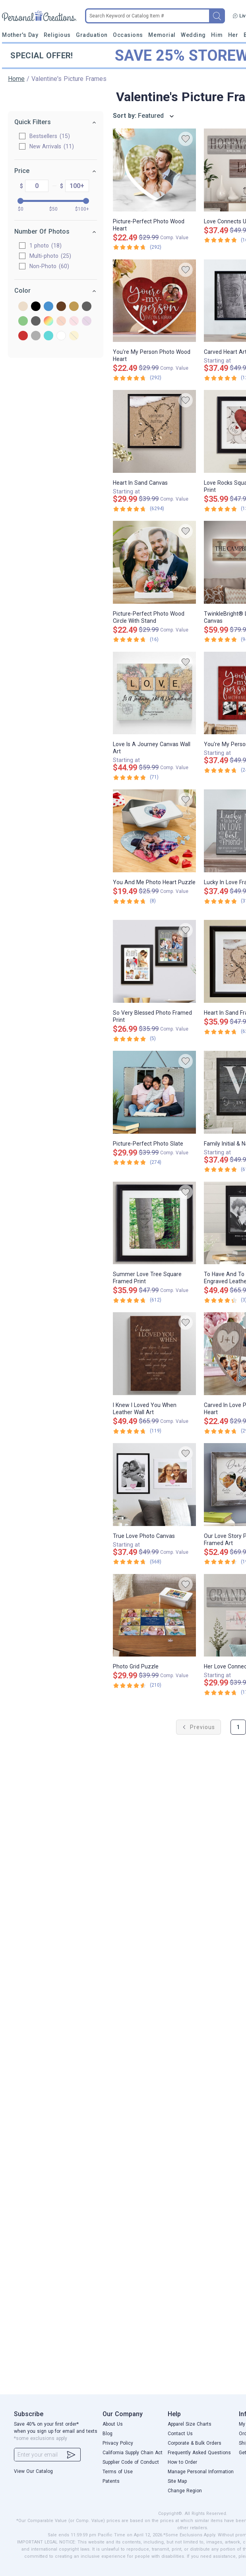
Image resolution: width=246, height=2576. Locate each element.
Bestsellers (40, 136)
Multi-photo (41, 256)
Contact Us (180, 2433)
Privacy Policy (118, 2443)
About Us (113, 2424)
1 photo (36, 245)
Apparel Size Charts (189, 2424)
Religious (57, 35)
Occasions (128, 35)
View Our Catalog (33, 2471)
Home (16, 79)
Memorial (161, 35)
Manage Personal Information (201, 2471)
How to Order (182, 2462)
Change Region (185, 2490)
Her (233, 35)
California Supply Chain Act (133, 2452)
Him (217, 35)
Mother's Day (20, 35)
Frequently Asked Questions (199, 2452)
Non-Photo (40, 266)
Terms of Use (118, 2471)
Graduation (91, 35)
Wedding (193, 35)
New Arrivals (42, 146)
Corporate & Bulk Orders (194, 2443)
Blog (107, 2433)
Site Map (177, 2481)
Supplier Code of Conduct (131, 2462)
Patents (111, 2481)
